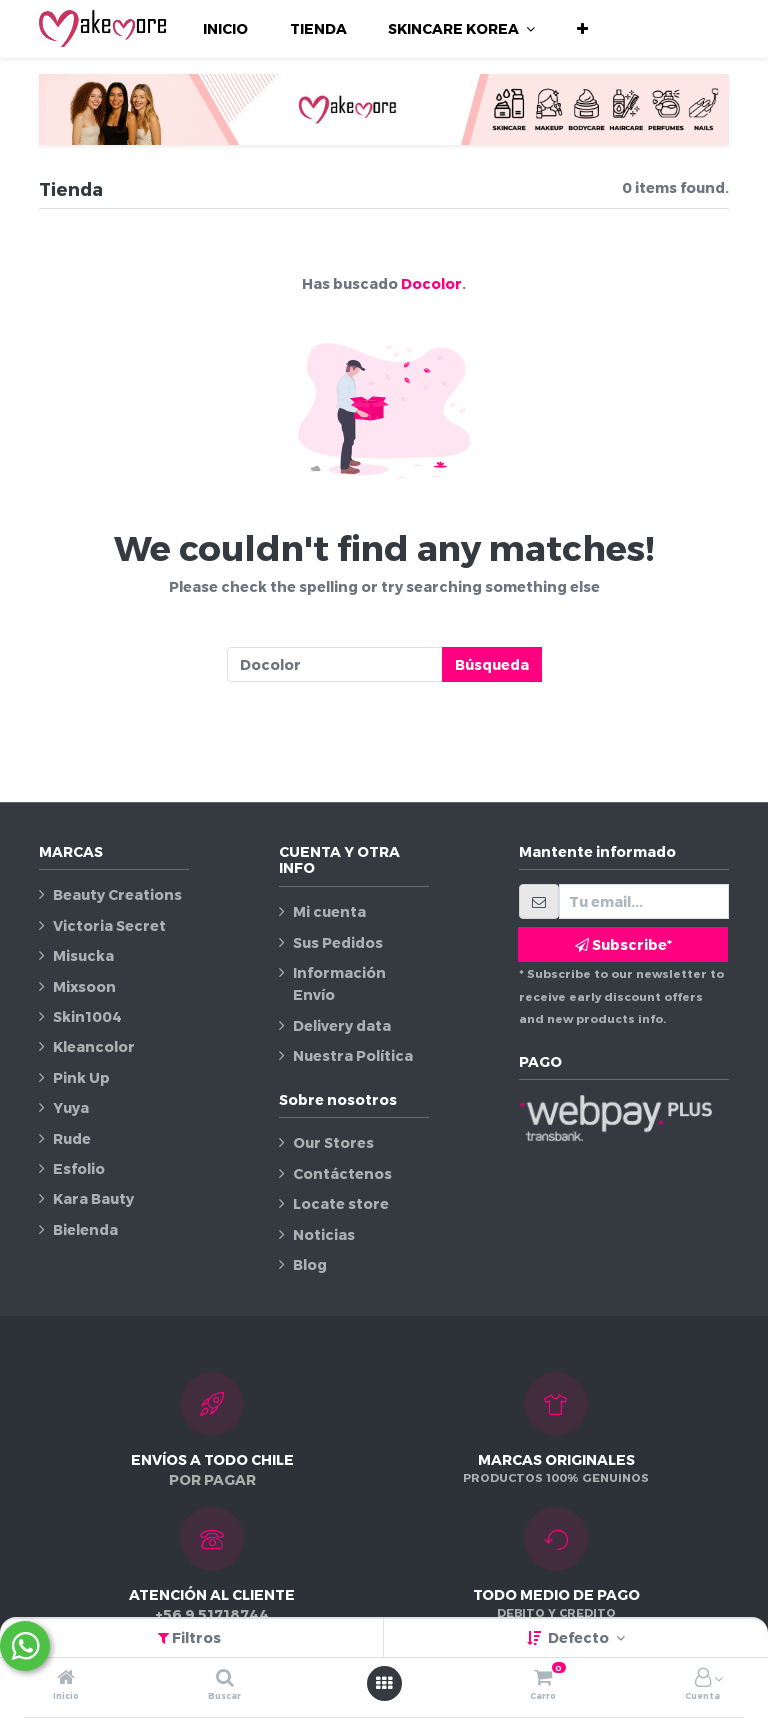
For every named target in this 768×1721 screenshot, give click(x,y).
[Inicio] (66, 1678)
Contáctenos (342, 1173)
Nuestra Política (353, 1055)
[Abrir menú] (384, 1683)
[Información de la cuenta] (703, 1678)
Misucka (83, 955)
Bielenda (85, 1229)
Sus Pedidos (338, 942)
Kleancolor (94, 1046)
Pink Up (81, 1077)
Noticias (324, 1234)
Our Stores (333, 1142)
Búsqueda (492, 664)
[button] (582, 29)
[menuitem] (225, 29)
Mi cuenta (329, 911)
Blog (310, 1264)
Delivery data (342, 1025)
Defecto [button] (580, 1637)
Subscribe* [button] (623, 944)
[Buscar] (225, 1678)
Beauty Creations (117, 894)
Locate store (341, 1203)
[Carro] (543, 1678)
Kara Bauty (93, 1198)
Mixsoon (84, 986)
